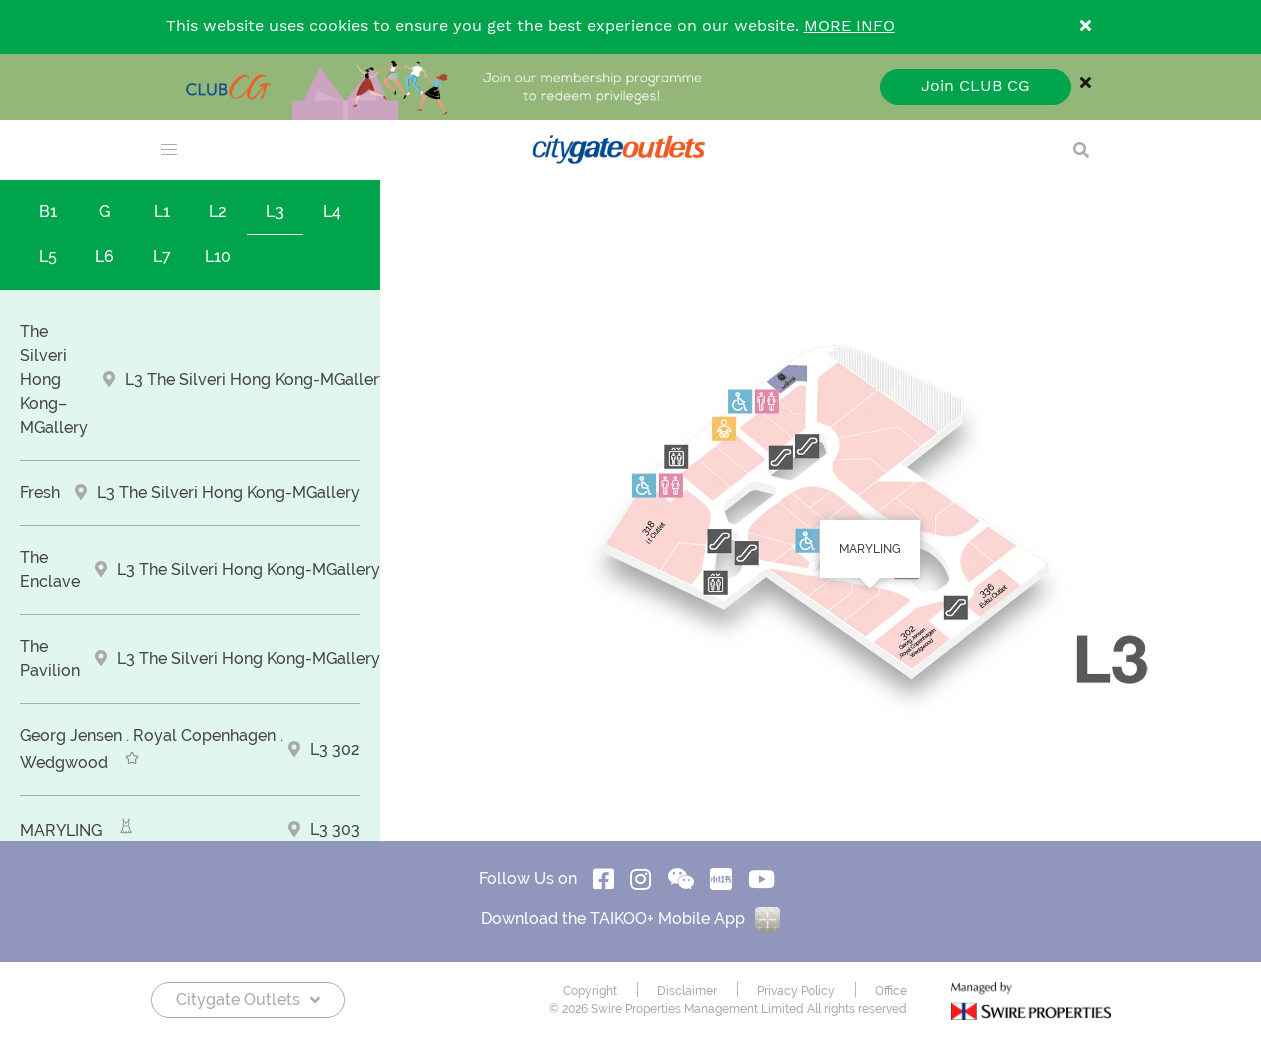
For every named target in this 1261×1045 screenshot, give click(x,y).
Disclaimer (687, 991)
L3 (275, 211)
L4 (332, 211)
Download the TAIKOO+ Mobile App (630, 918)
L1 (162, 211)
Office (891, 991)
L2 (218, 211)
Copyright (590, 991)
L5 (48, 256)
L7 (162, 256)
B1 (48, 211)
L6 (104, 256)
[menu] (169, 150)
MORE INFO (849, 26)
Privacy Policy (796, 991)
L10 (218, 256)
